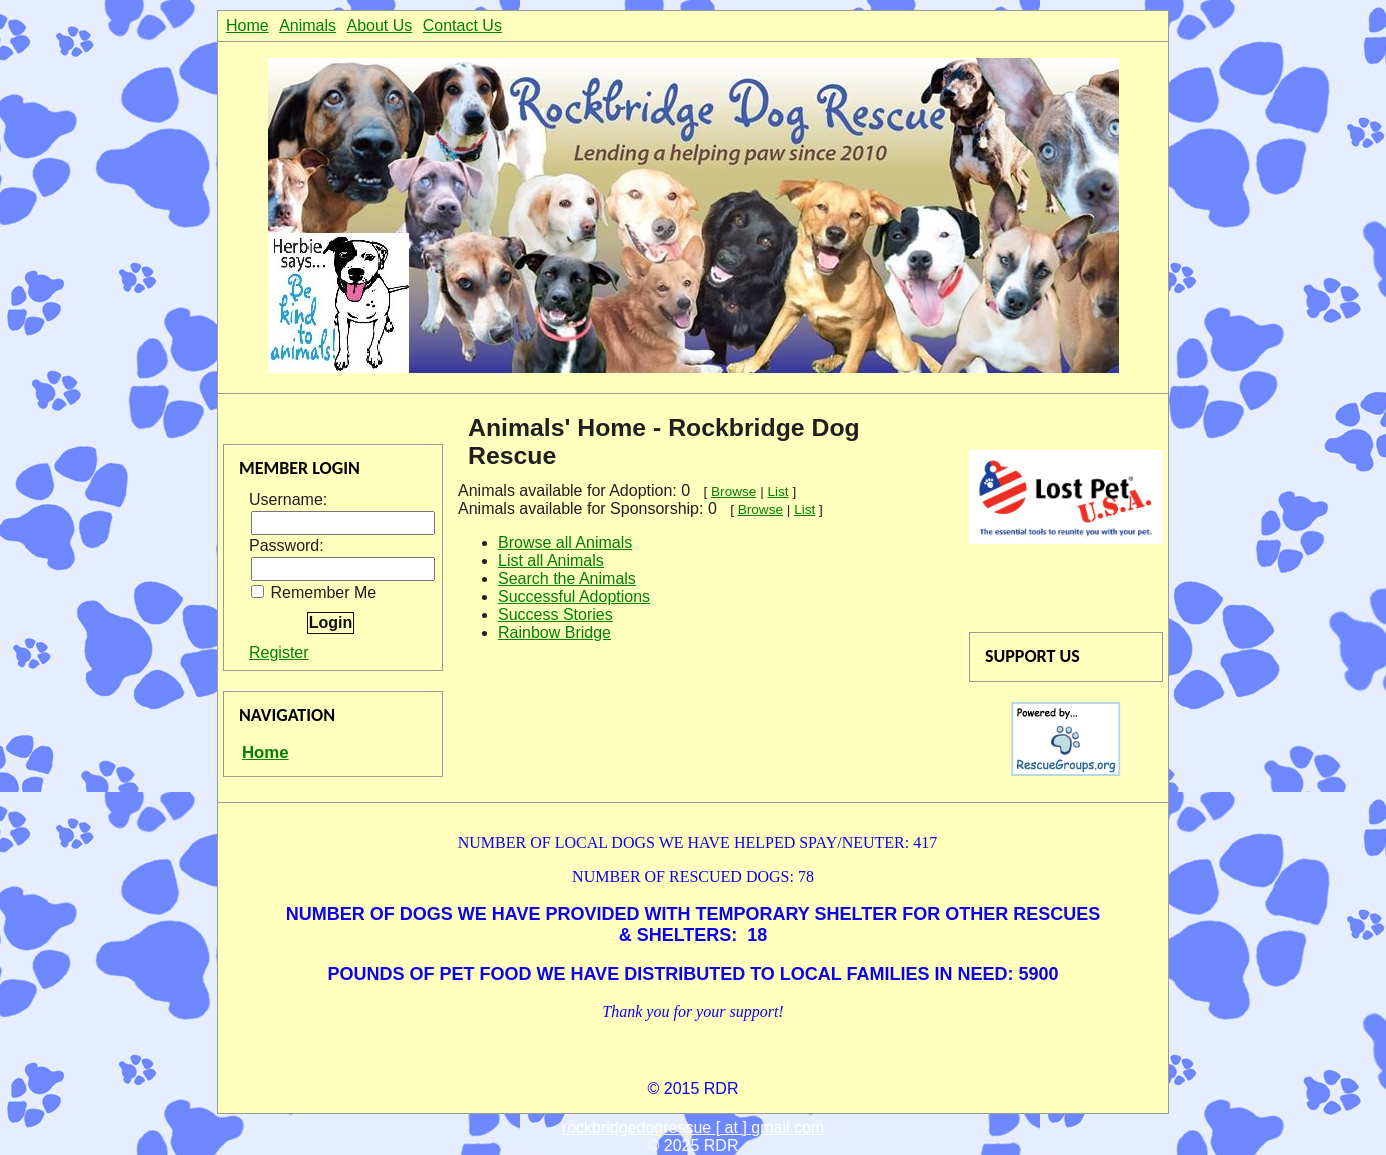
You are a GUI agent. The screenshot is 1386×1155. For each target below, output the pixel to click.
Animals (307, 25)
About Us (380, 25)
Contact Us (462, 25)
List (777, 491)
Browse (733, 491)
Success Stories (555, 614)
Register (279, 652)
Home (247, 25)
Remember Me (313, 592)
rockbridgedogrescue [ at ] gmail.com (693, 1127)
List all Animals (551, 560)
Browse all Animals (565, 542)
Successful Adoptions (574, 596)
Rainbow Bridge (554, 632)
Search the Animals (567, 578)
